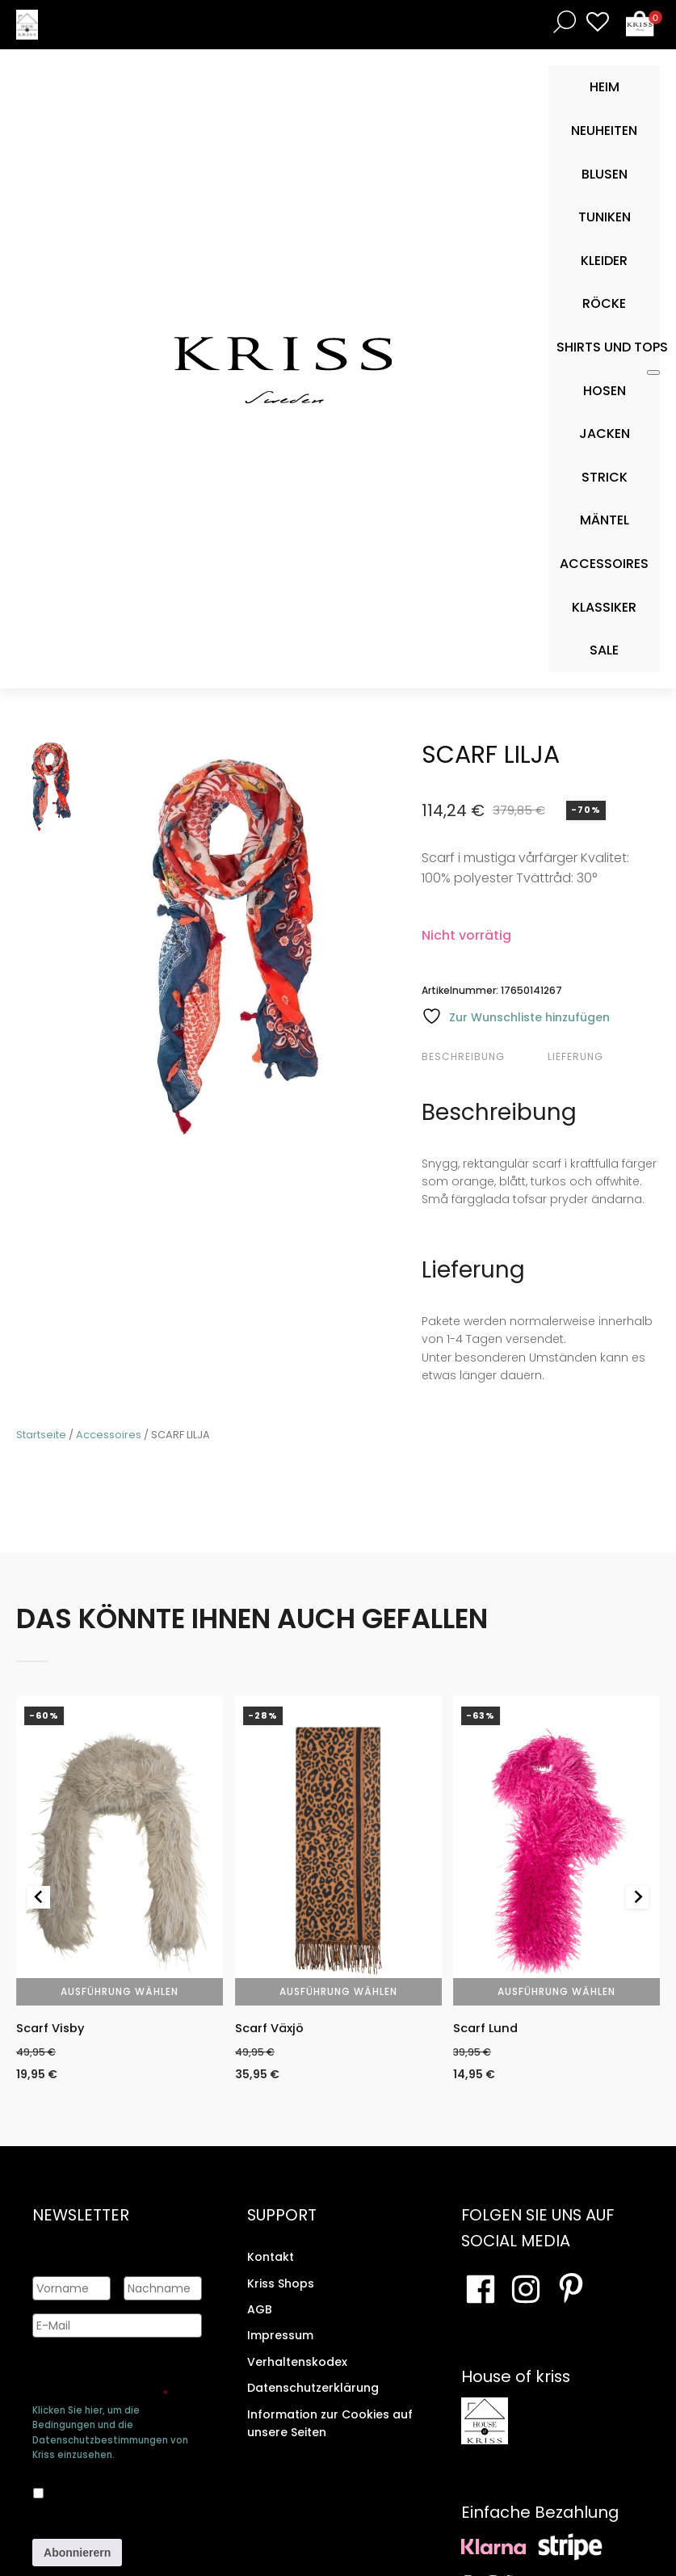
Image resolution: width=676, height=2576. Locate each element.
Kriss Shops (280, 2286)
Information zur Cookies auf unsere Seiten (330, 2426)
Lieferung (575, 1056)
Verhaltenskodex (297, 2364)
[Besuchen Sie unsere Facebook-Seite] (480, 2291)
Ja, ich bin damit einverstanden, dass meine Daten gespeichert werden (116, 2489)
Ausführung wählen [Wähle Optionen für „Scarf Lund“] (556, 1991)
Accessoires (108, 1434)
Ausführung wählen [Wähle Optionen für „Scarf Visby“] (119, 1991)
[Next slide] (637, 1898)
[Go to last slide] (38, 1898)
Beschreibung (463, 1056)
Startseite (41, 1434)
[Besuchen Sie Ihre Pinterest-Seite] (571, 2291)
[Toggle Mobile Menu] (653, 372)
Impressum (280, 2338)
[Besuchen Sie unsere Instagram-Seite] (525, 2291)
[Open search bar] (561, 21)
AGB (259, 2312)
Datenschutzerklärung (313, 2390)
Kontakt (270, 2259)
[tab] (483, 1057)
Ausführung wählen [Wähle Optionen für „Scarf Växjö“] (338, 1991)
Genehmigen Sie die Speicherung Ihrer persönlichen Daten (100, 2379)
